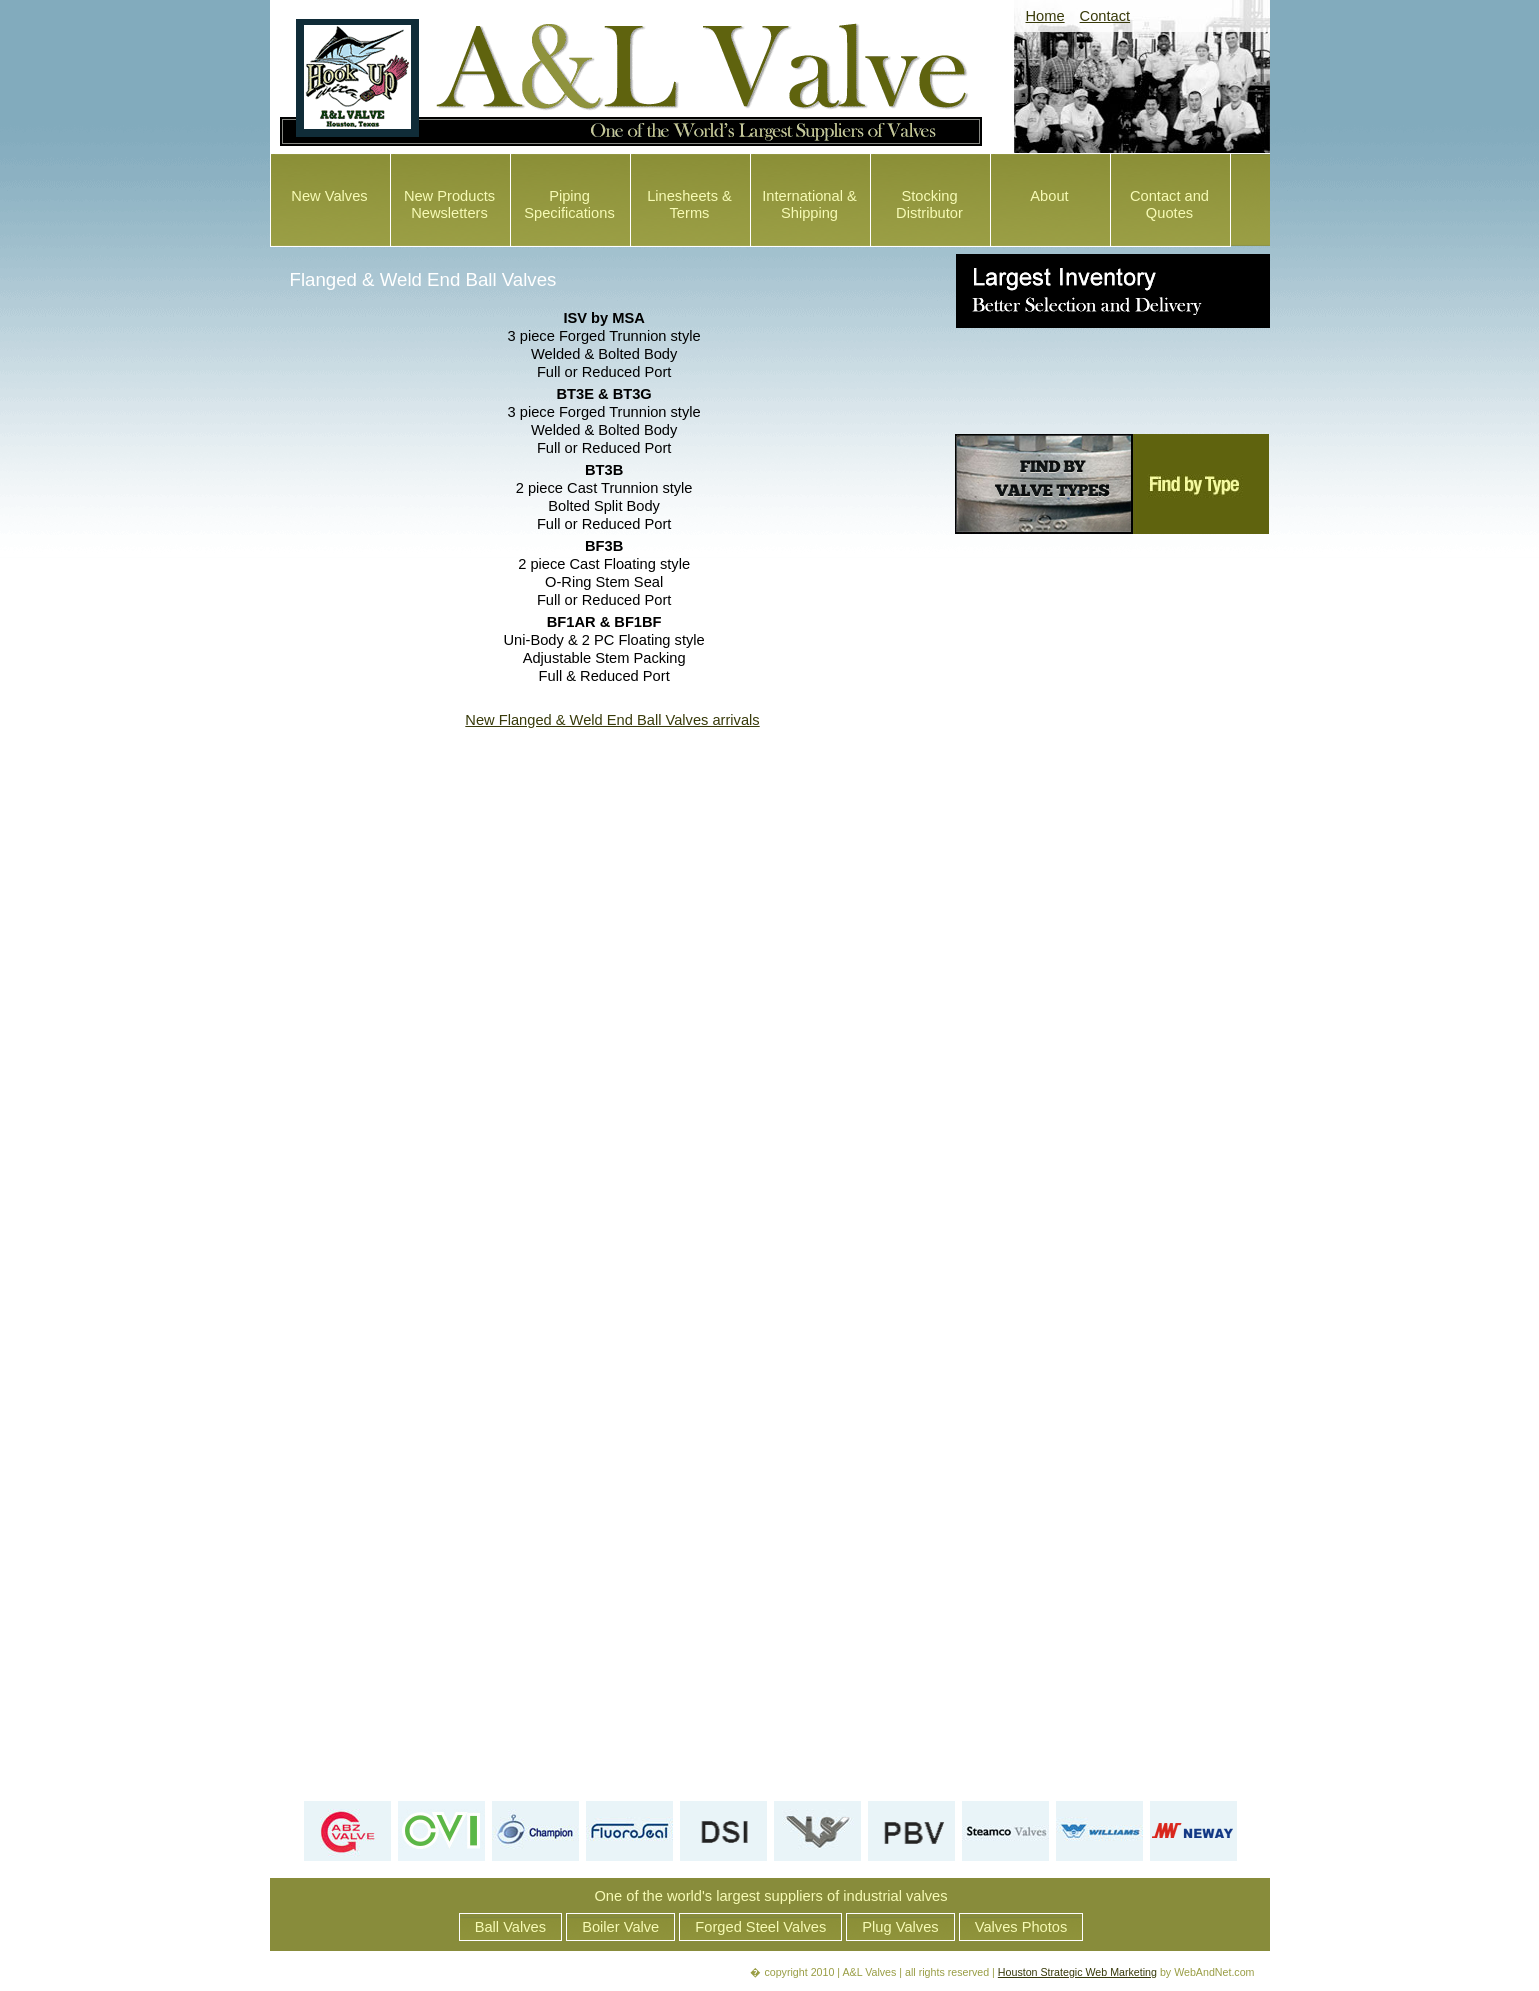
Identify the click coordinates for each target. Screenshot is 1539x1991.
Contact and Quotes (1169, 204)
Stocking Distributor (929, 204)
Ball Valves (510, 1927)
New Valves (329, 196)
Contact (1105, 16)
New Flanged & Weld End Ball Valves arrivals (612, 720)
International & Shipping (809, 204)
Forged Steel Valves (760, 1927)
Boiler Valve (620, 1927)
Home (1045, 16)
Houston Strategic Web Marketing (1077, 1972)
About (1049, 196)
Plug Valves (900, 1927)
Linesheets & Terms (689, 204)
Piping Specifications (569, 204)
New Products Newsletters (449, 204)
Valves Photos (1021, 1927)
